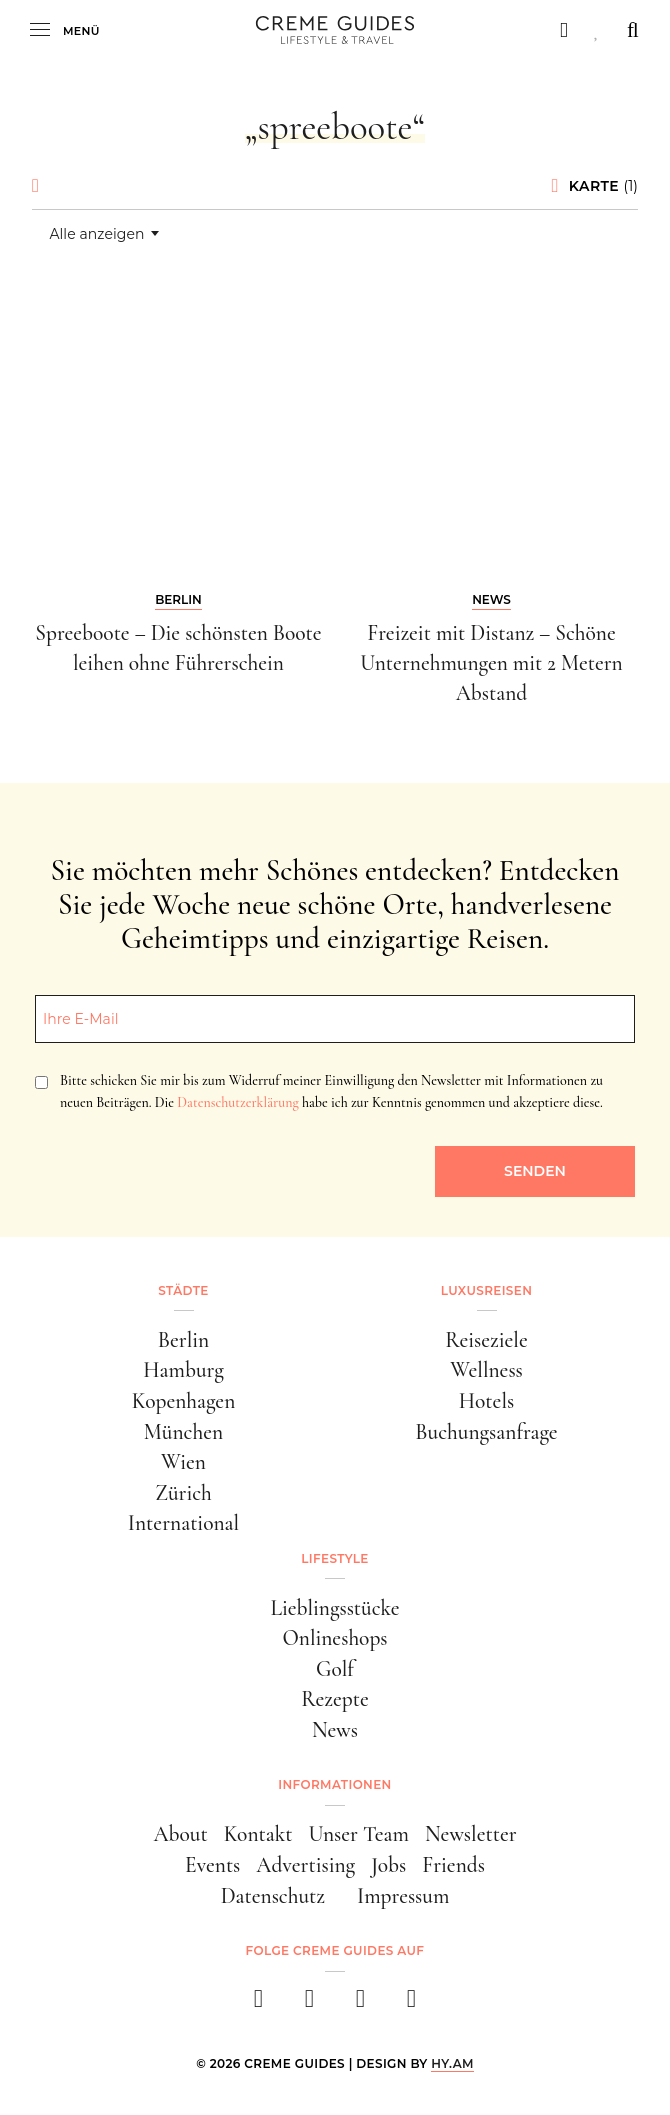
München (183, 1432)
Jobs (388, 1865)
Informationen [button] (334, 1784)
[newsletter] (411, 2004)
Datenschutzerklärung (237, 1102)
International (183, 1523)
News (335, 1730)
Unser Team (358, 1834)
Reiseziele (486, 1340)
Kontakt (258, 1834)
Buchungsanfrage (486, 1432)
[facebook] (258, 2004)
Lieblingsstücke (334, 1608)
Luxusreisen (487, 1290)
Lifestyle (334, 1558)
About (180, 1834)
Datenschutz (273, 1896)
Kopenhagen (184, 1401)
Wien (183, 1462)
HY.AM (452, 2063)
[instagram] (309, 2004)
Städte (183, 1290)
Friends (453, 1865)
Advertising (305, 1865)
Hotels (486, 1401)
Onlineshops (334, 1638)
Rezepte (334, 1699)
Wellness (486, 1370)
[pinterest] (360, 2004)
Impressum (403, 1896)
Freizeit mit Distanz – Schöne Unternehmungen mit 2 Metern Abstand (491, 663)
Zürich (183, 1493)
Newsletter (471, 1834)
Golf (335, 1669)
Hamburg (183, 1370)
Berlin (183, 1340)
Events (212, 1865)
